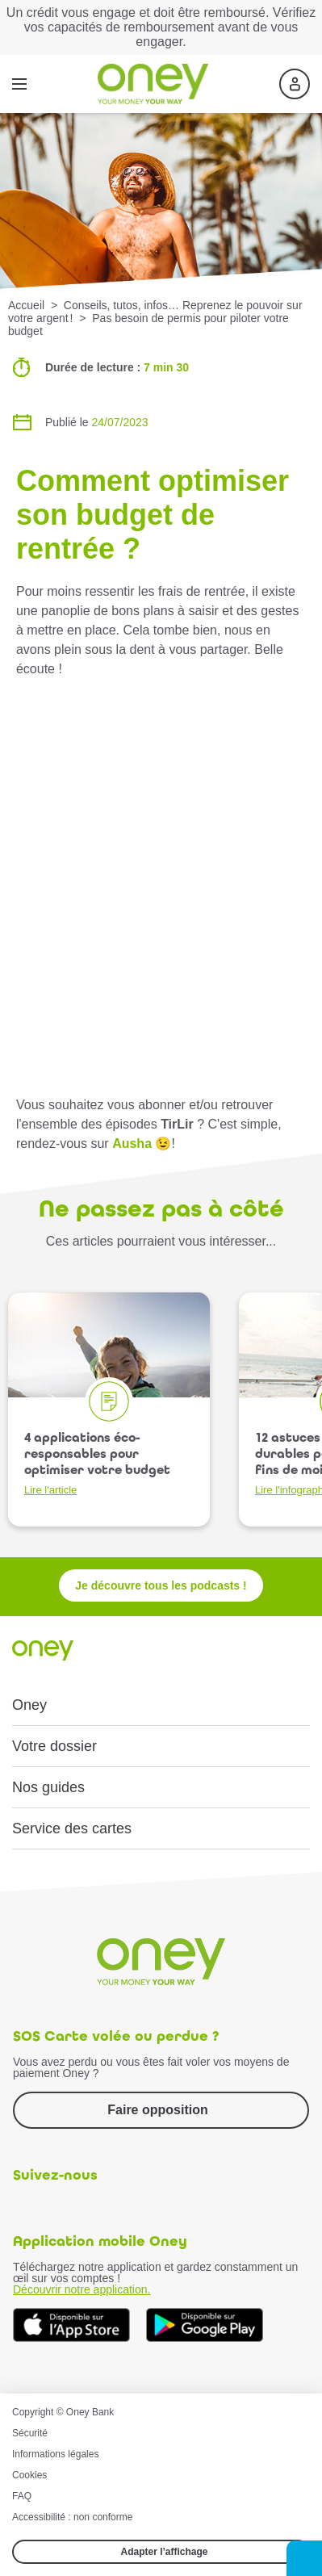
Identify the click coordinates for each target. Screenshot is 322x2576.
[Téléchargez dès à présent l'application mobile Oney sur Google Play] (204, 2325)
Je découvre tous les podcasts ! (160, 1585)
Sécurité (30, 2433)
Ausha (132, 1143)
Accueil (26, 305)
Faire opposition (157, 2110)
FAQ (21, 2496)
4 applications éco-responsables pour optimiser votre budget (97, 1463)
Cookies (29, 2475)
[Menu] (19, 84)
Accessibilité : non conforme (72, 2517)
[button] (304, 2558)
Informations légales (55, 2454)
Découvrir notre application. (81, 2289)
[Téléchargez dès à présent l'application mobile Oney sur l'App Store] (71, 2325)
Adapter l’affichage (163, 2551)
